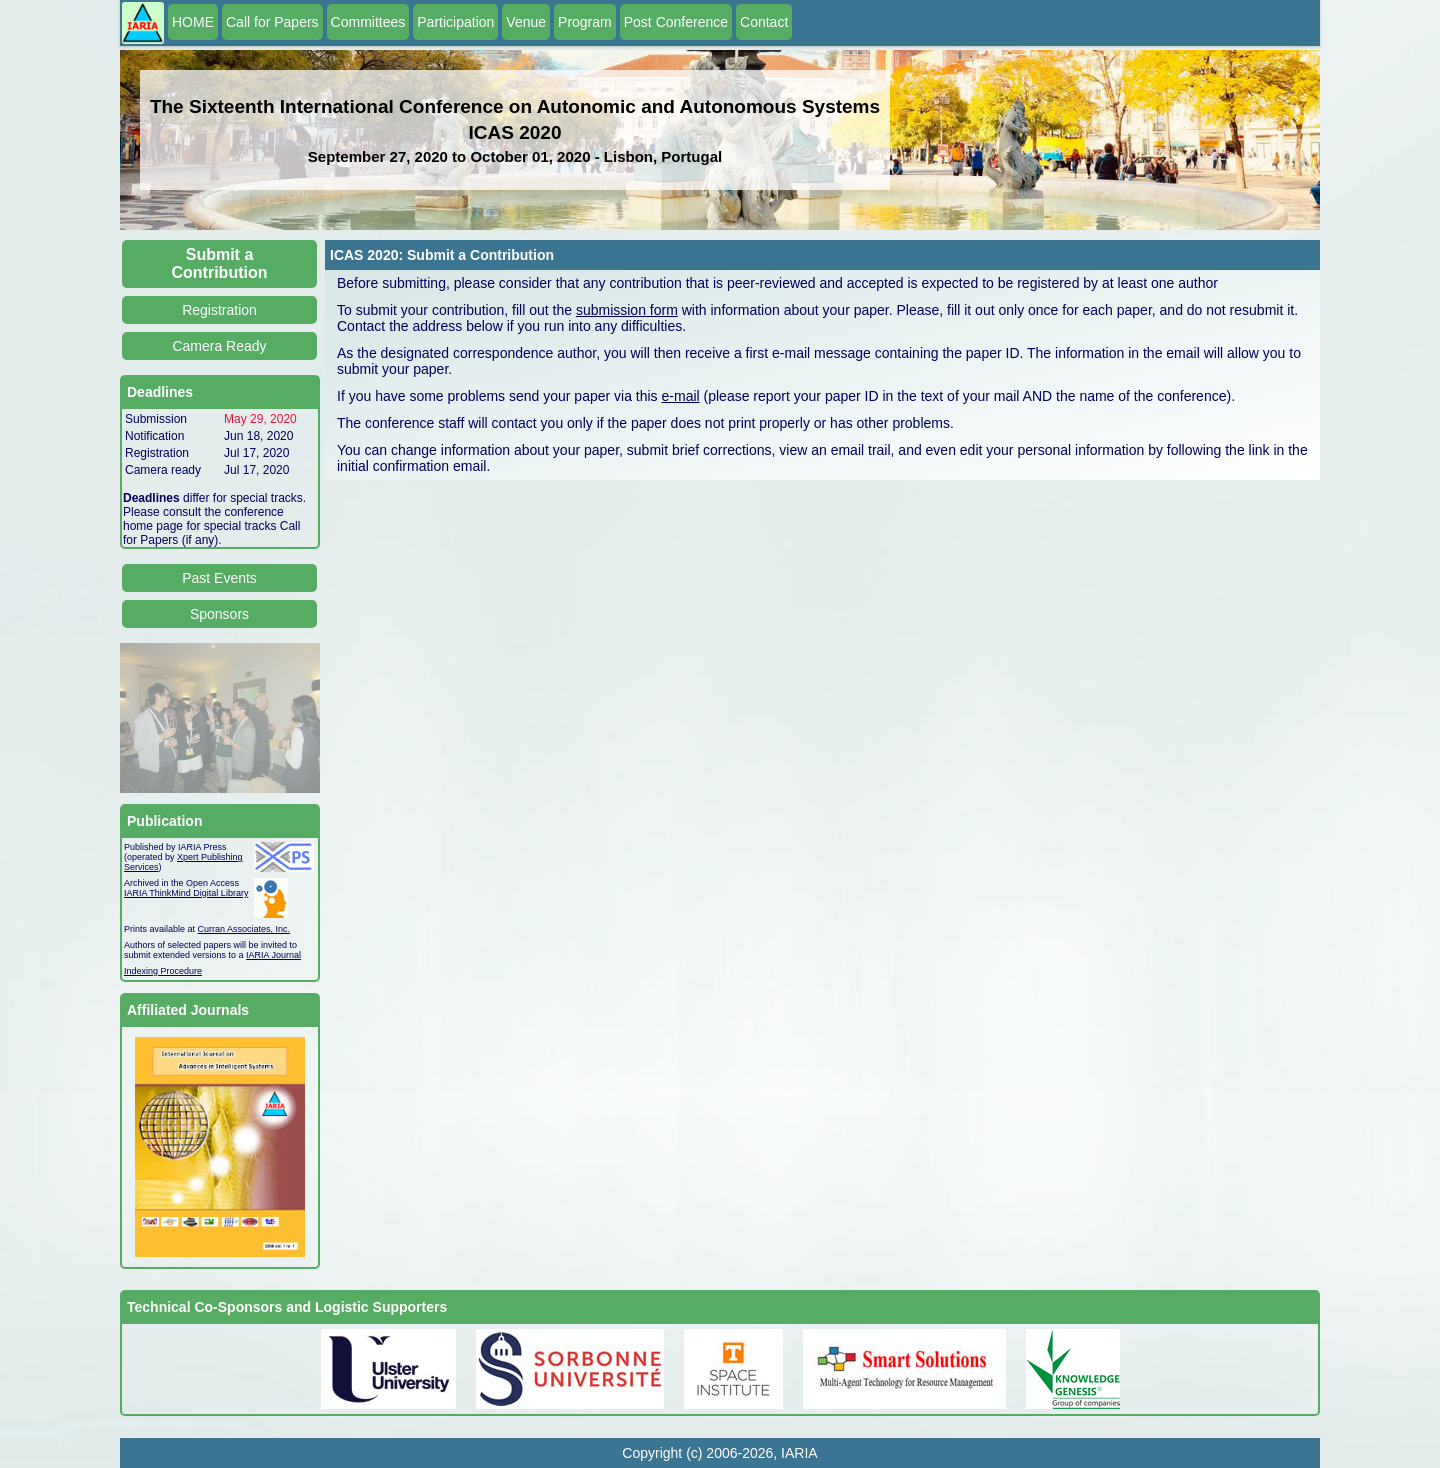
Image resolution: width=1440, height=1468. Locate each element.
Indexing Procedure (163, 971)
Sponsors (219, 614)
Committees (368, 22)
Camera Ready (219, 346)
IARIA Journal (273, 955)
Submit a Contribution (220, 263)
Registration (219, 310)
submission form (627, 310)
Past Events (219, 578)
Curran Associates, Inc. (244, 929)
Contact (764, 22)
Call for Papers (272, 22)
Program (585, 22)
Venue (526, 22)
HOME (193, 22)
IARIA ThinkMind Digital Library (186, 893)
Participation (455, 22)
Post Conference (676, 22)
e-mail (681, 396)
